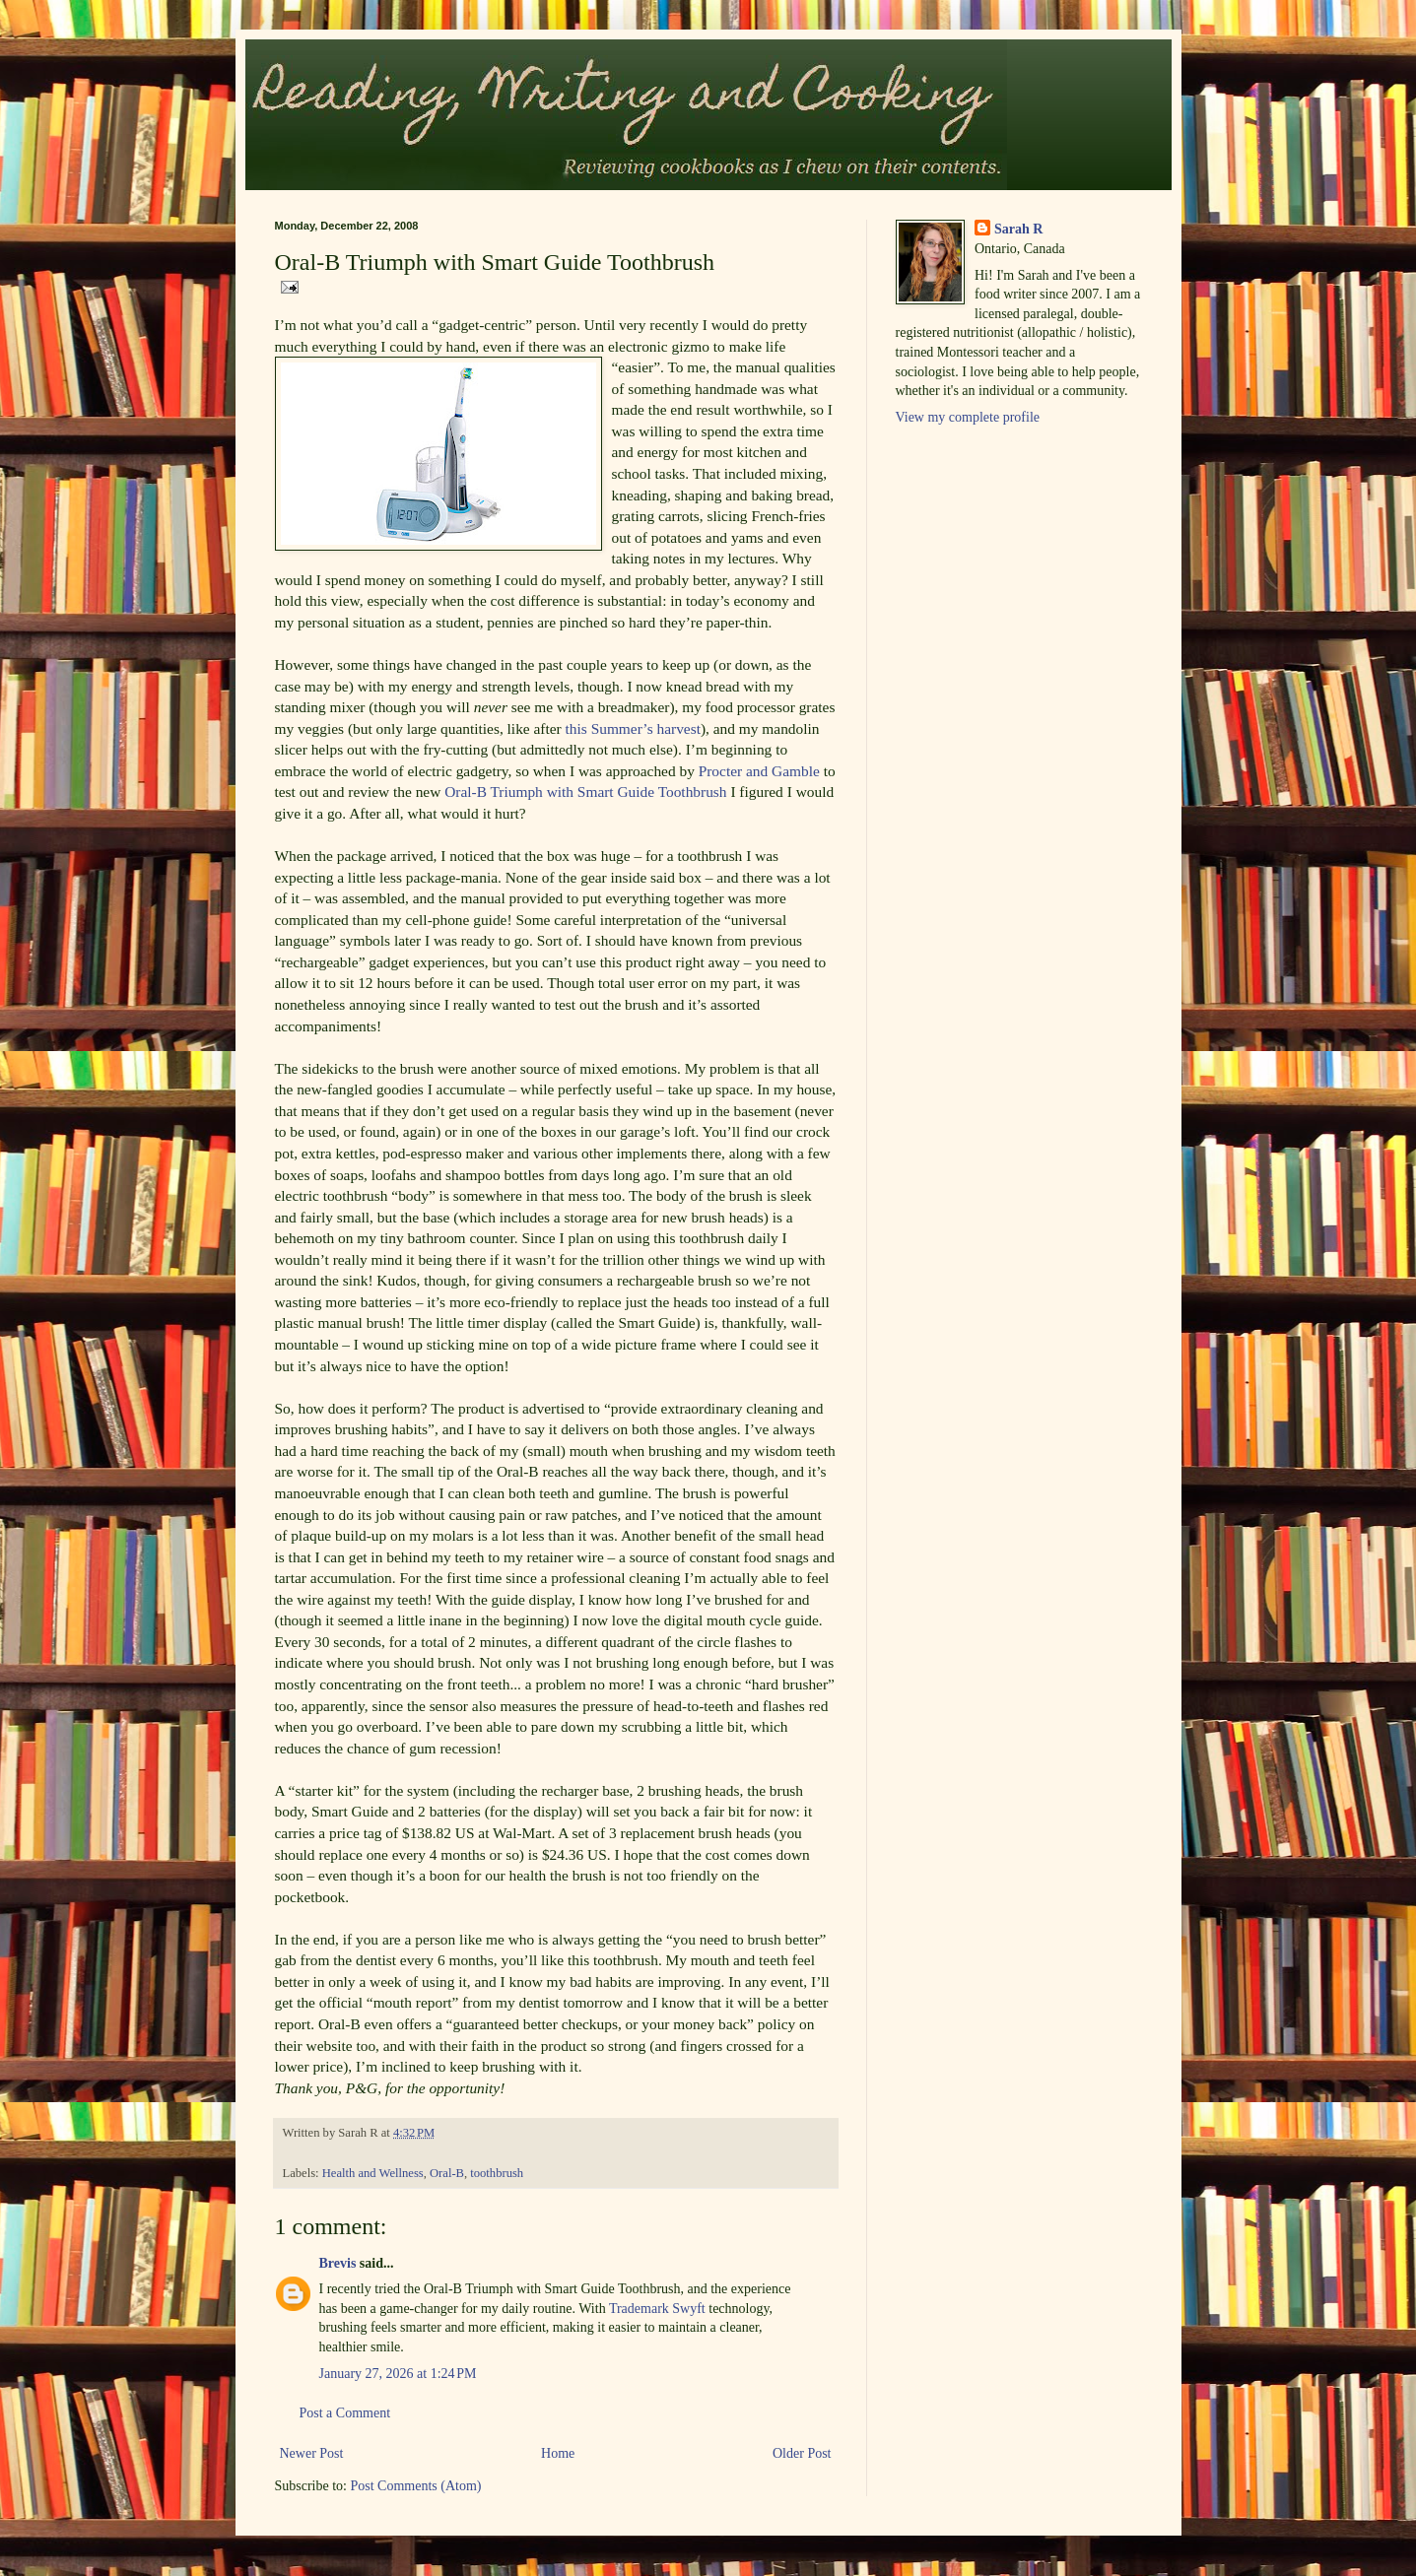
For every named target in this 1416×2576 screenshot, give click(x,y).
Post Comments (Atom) (416, 2485)
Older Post (802, 2453)
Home (557, 2453)
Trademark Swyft (657, 2308)
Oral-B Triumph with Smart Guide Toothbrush (585, 791)
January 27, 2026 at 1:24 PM (398, 2373)
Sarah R (1018, 229)
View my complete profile (968, 417)
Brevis (338, 2263)
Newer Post (312, 2453)
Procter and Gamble (759, 770)
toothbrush (496, 2173)
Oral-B (447, 2173)
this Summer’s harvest (633, 728)
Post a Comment (345, 2413)
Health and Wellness (373, 2173)
